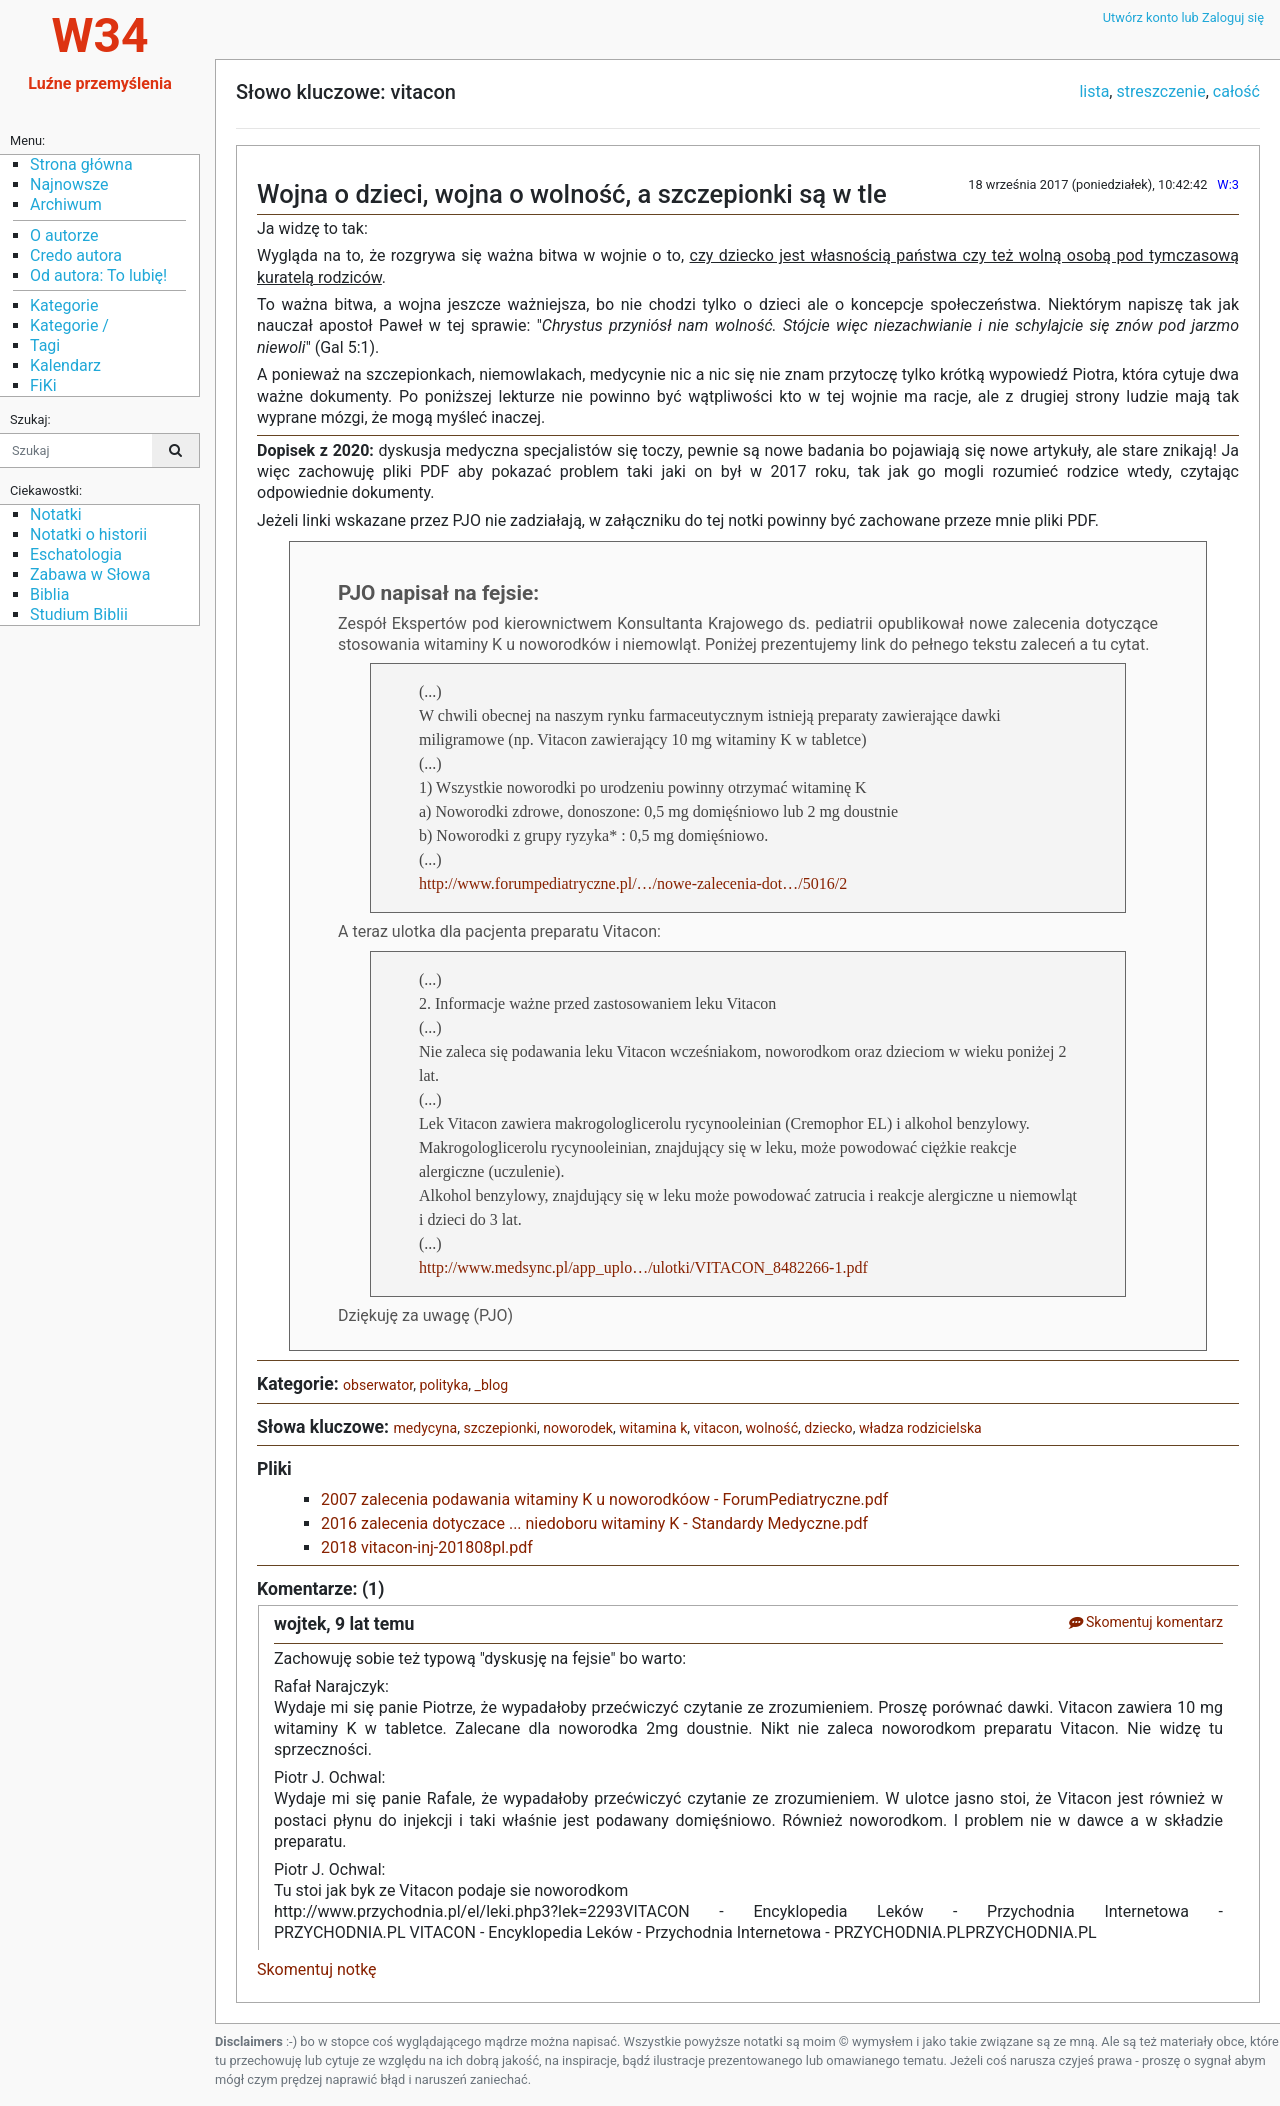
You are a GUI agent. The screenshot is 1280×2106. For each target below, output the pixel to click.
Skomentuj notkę (317, 1969)
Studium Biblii (79, 614)
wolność (772, 1428)
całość (1236, 91)
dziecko (828, 1428)
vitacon (717, 1428)
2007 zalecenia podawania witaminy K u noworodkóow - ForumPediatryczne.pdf (604, 1499)
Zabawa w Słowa (90, 574)
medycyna (425, 1428)
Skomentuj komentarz (1145, 1622)
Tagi (45, 345)
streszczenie (1160, 91)
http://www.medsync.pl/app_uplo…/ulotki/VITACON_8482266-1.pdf (643, 1267)
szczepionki (501, 1428)
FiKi (43, 385)
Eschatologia (76, 554)
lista (1094, 91)
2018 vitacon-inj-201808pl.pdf (427, 1547)
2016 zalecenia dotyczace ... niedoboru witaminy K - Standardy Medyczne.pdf (594, 1523)
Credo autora (76, 255)
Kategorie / (69, 325)
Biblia (49, 594)
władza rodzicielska (920, 1428)
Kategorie (64, 305)
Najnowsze (69, 184)
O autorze (64, 235)
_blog (492, 1385)
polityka (443, 1385)
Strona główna (81, 164)
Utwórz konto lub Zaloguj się (1183, 17)
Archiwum (66, 204)
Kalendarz (65, 365)
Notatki (56, 514)
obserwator (378, 1385)
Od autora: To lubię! (98, 275)
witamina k (653, 1428)
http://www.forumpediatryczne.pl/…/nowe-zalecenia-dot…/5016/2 (633, 883)
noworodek (578, 1428)
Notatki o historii (88, 534)
